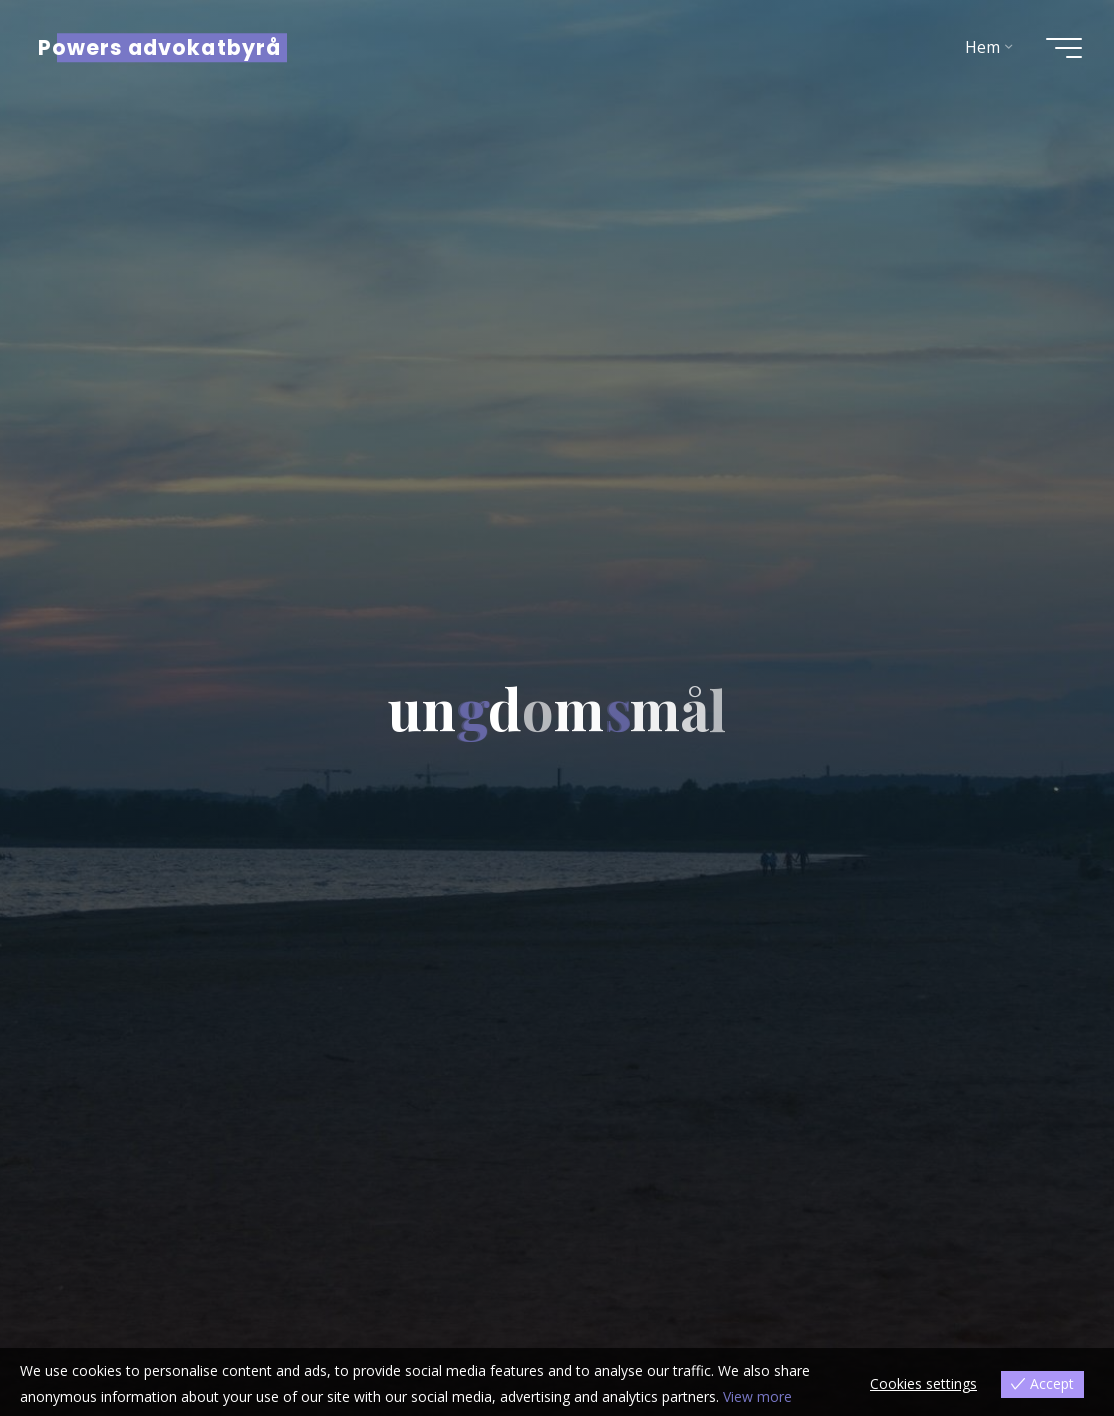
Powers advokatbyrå (159, 47)
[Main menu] (1064, 48)
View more (757, 1396)
